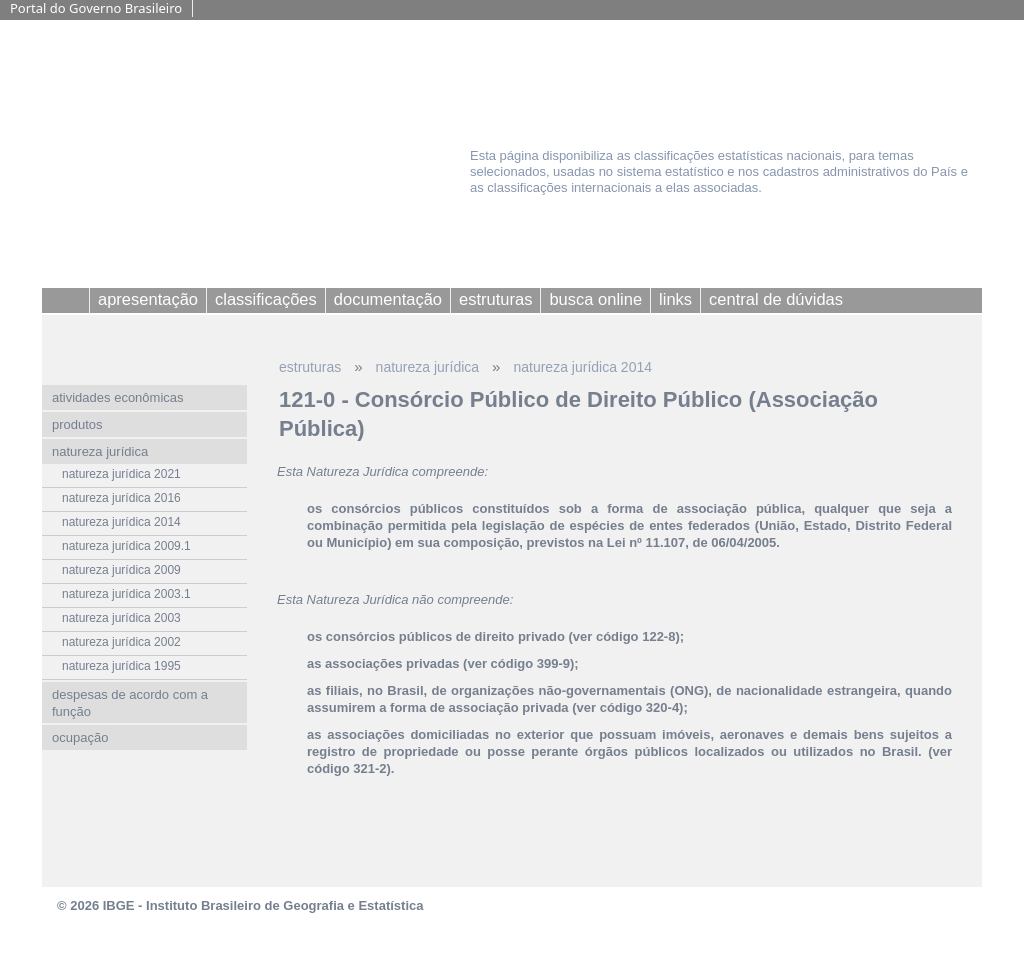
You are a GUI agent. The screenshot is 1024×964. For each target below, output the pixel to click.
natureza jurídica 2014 (582, 367)
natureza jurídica (428, 367)
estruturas (310, 367)
